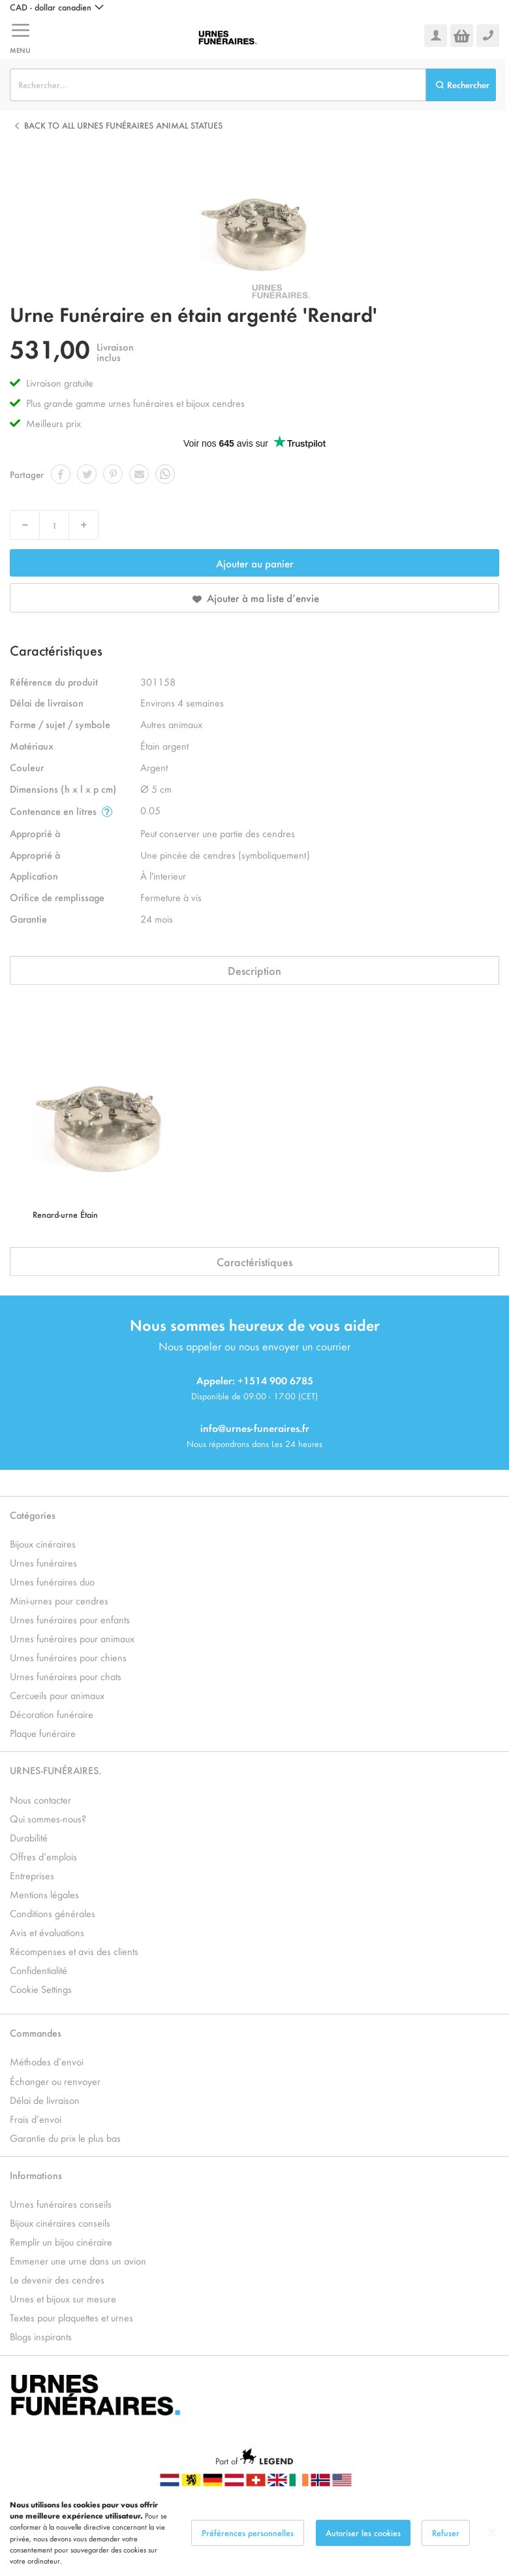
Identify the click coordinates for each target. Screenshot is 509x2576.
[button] (57, 7)
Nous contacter (40, 1799)
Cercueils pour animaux (57, 1695)
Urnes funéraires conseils (61, 2203)
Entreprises (32, 1875)
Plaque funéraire (43, 1733)
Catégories (32, 1514)
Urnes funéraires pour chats (65, 1676)
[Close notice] (492, 2532)
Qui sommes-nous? (48, 1818)
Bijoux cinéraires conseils (60, 2222)
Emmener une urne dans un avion (78, 2260)
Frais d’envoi (35, 2118)
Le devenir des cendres (57, 2279)
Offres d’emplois (43, 1856)
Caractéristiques (254, 1261)
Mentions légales (44, 1894)
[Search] (461, 85)
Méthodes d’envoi (47, 2061)
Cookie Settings (41, 1989)
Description (254, 970)
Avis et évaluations (47, 1932)
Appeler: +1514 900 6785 (254, 1380)
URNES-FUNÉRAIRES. (55, 1770)
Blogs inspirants (41, 2336)
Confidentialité (38, 1970)
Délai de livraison (45, 2100)
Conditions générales (52, 1913)
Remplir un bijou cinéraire (61, 2241)
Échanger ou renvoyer (55, 2081)
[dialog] (254, 2532)
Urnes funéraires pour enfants (70, 1619)
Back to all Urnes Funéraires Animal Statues (123, 125)
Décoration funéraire (51, 1714)
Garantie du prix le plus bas (65, 2137)
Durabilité (29, 1837)
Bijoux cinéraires (43, 1543)
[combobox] (218, 85)
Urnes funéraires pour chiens (68, 1657)
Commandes (35, 2032)
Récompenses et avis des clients (74, 1951)
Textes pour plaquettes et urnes (71, 2317)
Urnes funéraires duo (52, 1581)
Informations (36, 2175)
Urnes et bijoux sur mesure (63, 2298)
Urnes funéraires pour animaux (72, 1638)
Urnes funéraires (43, 1562)
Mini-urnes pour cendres (59, 1600)
